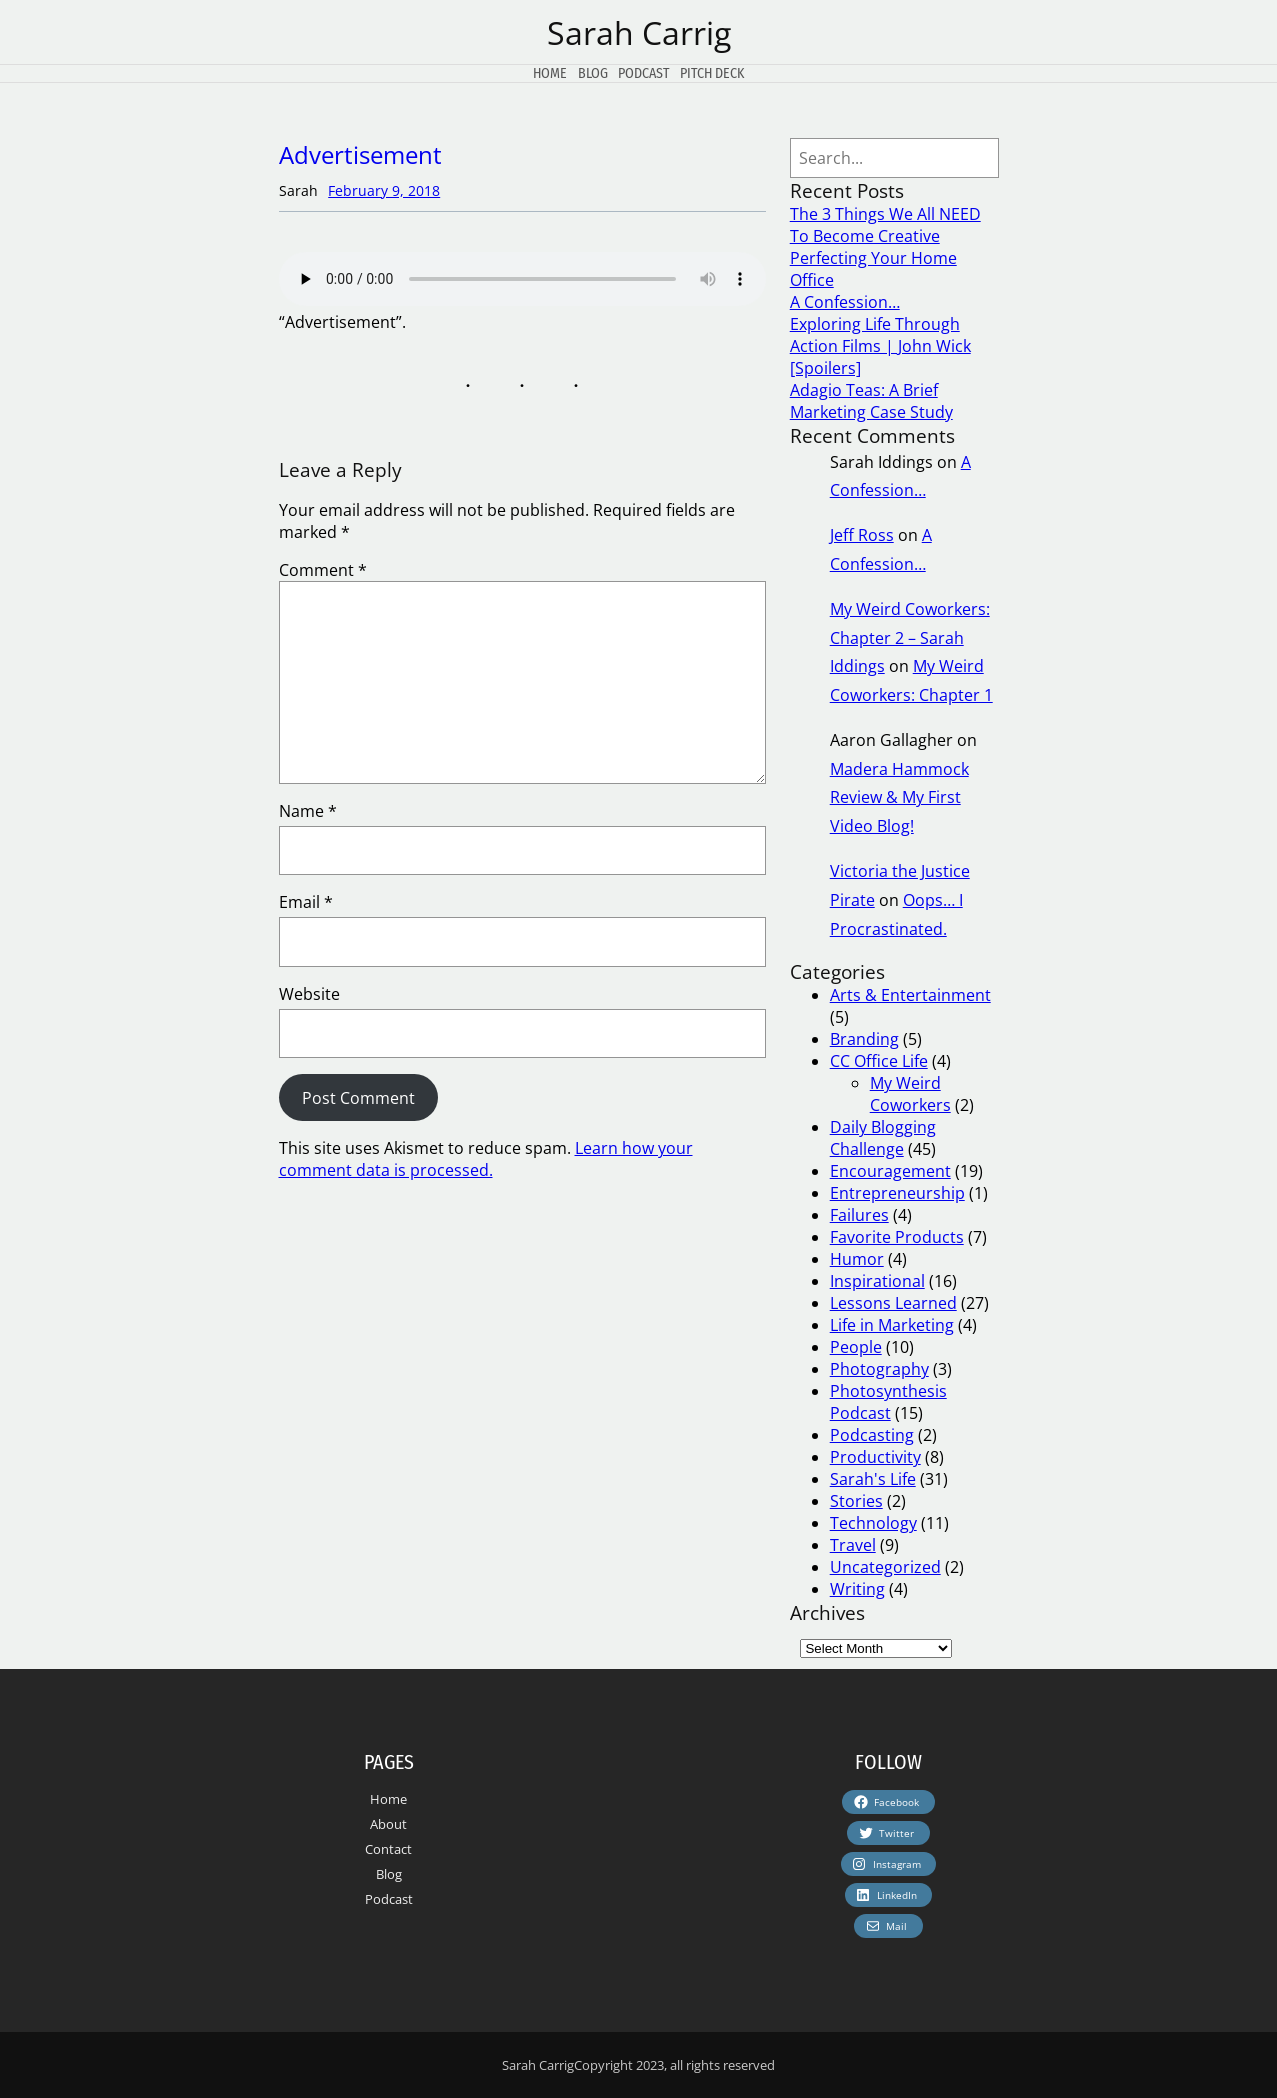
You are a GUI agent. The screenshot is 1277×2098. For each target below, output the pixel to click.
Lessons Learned (893, 1303)
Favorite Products (897, 1237)
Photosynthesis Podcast (888, 1402)
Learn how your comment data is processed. (486, 1159)
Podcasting (872, 1435)
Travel (853, 1545)
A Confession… (845, 302)
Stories (856, 1501)
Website (309, 994)
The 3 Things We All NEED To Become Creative (885, 225)
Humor (857, 1259)
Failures (859, 1215)
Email (306, 902)
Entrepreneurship (897, 1193)
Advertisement (360, 154)
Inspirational (877, 1281)
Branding (864, 1039)
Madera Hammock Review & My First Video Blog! (899, 798)
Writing (857, 1589)
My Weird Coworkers (910, 1094)
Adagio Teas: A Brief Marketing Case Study (871, 401)
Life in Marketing (892, 1325)
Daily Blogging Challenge (883, 1138)
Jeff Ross (862, 535)
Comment (323, 570)
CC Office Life (879, 1061)
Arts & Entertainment (910, 995)
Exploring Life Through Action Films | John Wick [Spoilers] (880, 346)
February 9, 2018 (384, 190)
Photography (879, 1369)
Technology (873, 1523)
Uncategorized (885, 1567)
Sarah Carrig (639, 32)
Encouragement (890, 1171)
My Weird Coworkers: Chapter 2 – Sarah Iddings (910, 638)
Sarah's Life (873, 1479)
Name (308, 811)
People (856, 1347)
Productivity (875, 1457)
